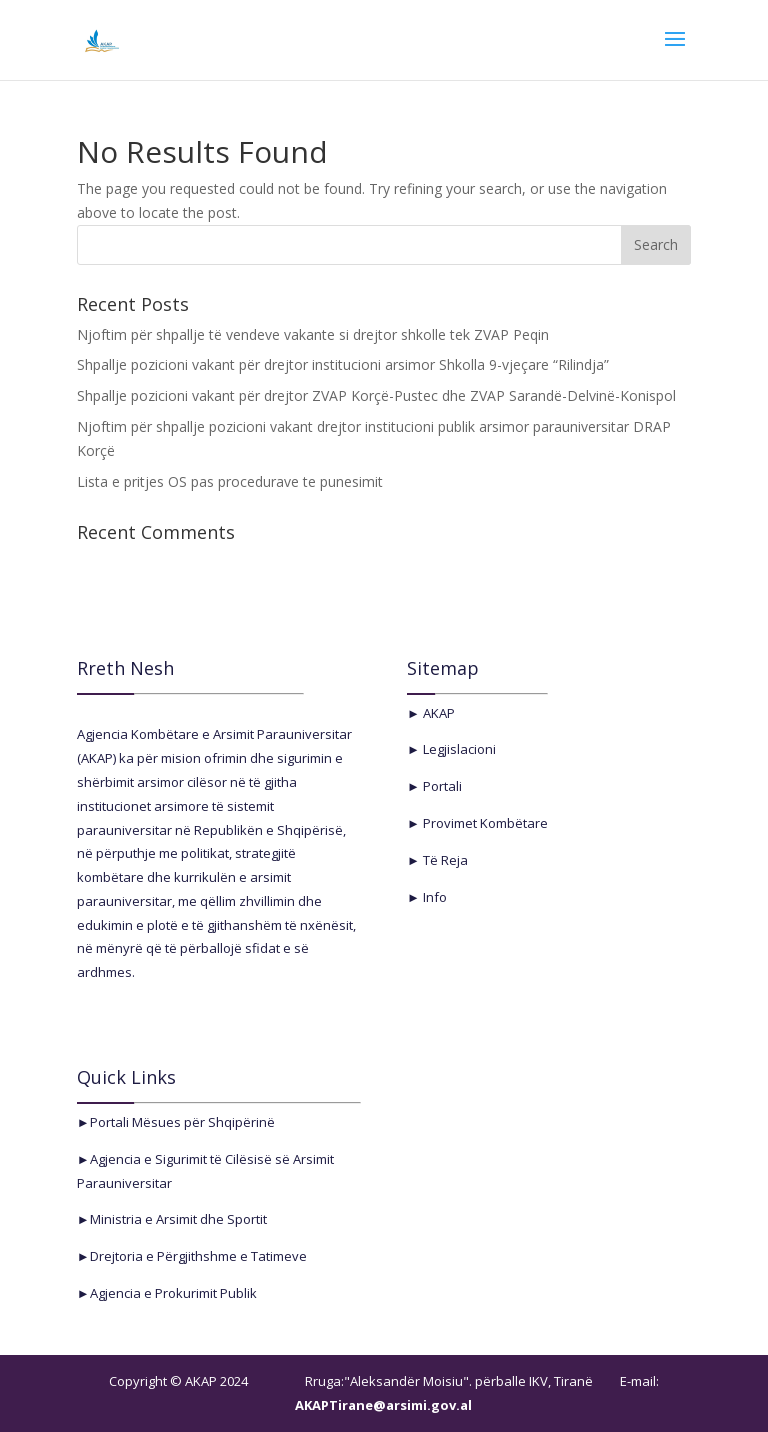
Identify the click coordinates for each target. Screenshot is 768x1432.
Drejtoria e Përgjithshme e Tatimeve (198, 1256)
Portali (441, 786)
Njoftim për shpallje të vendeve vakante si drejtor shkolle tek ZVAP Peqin (313, 334)
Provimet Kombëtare (484, 823)
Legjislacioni (458, 749)
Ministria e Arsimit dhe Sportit (178, 1219)
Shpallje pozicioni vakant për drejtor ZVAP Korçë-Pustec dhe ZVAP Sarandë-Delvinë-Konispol (376, 395)
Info (433, 897)
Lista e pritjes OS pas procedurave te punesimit (230, 481)
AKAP (437, 713)
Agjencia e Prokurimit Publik (173, 1293)
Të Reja (444, 860)
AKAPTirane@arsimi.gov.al (383, 1405)
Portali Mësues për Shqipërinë (182, 1122)
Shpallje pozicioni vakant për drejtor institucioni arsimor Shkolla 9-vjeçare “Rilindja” (343, 364)
